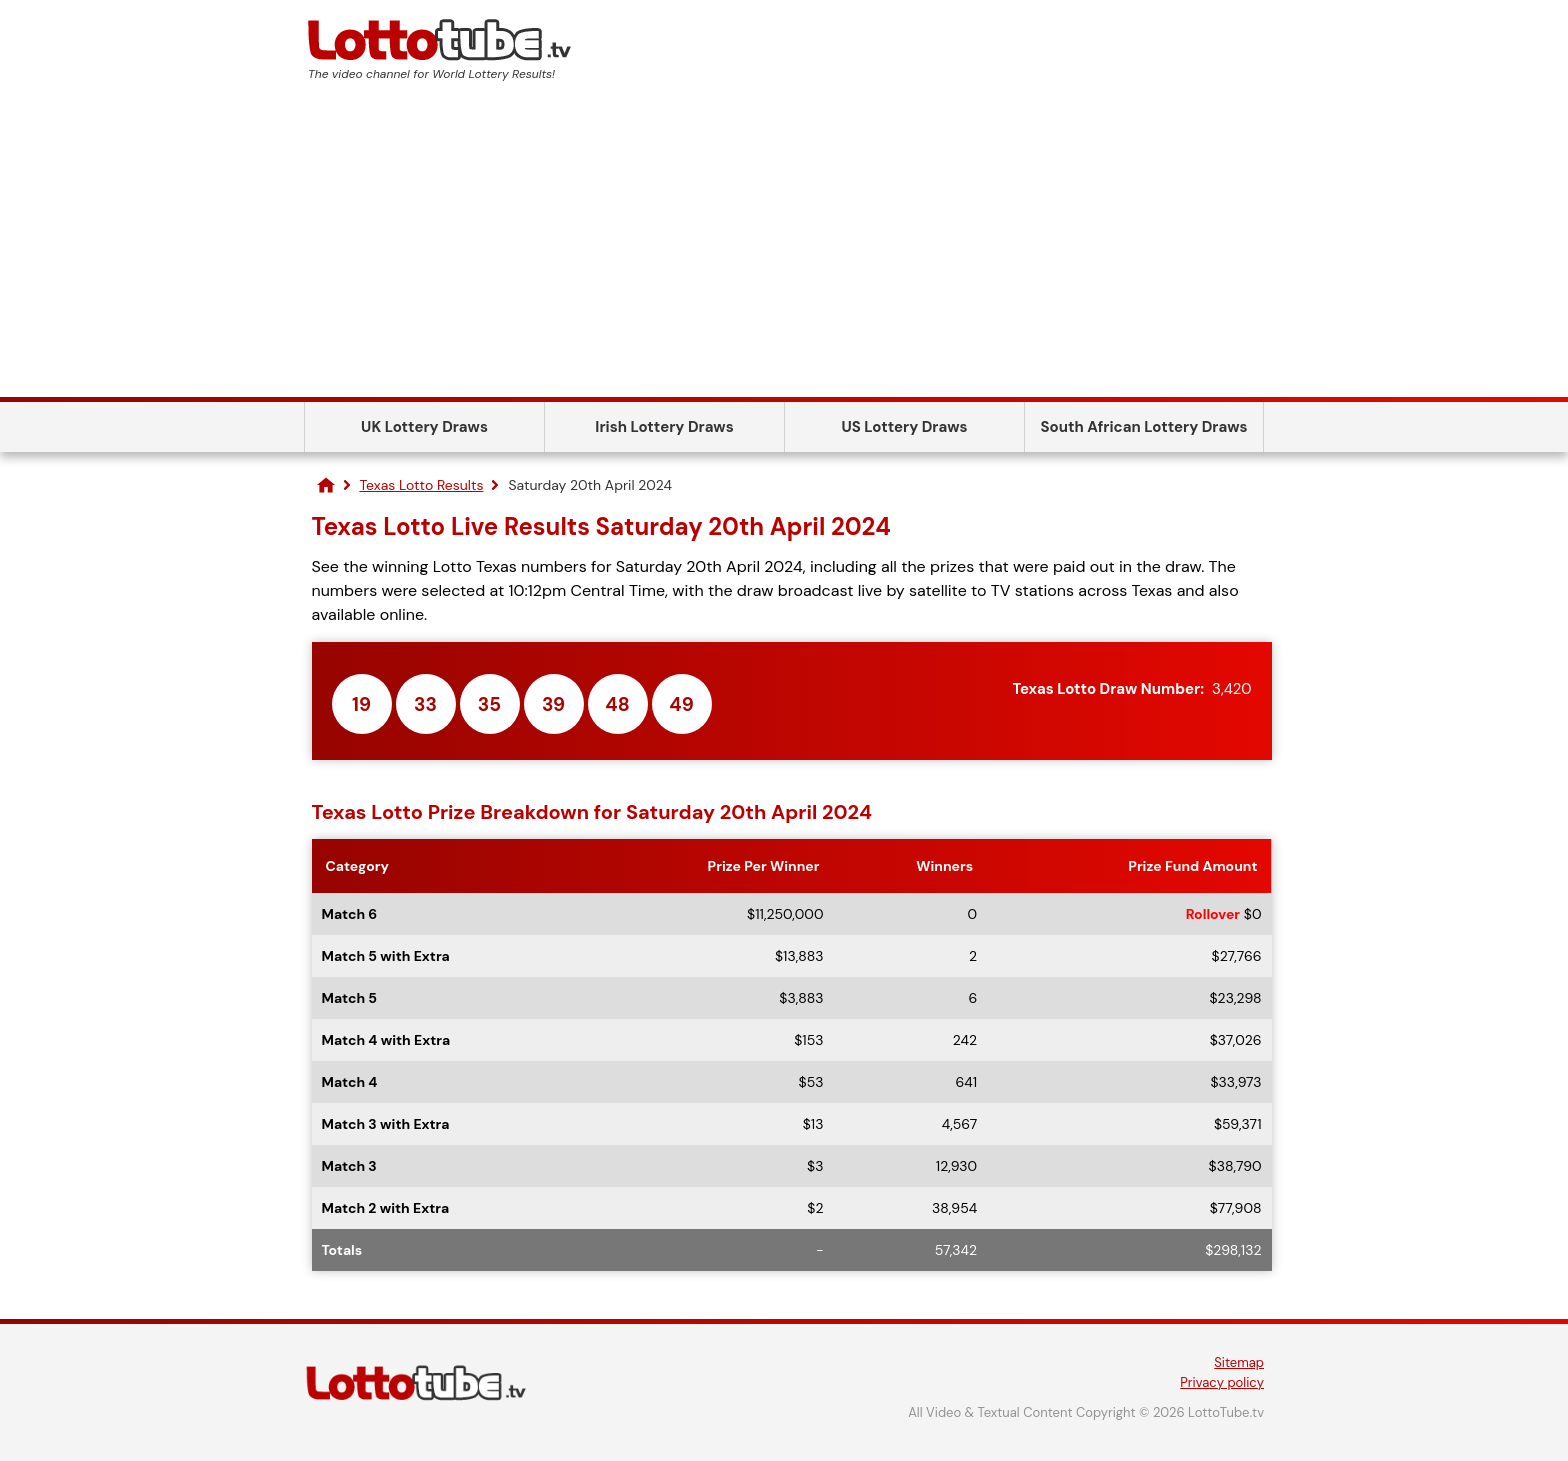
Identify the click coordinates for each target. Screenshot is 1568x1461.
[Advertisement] (784, 247)
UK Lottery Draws (424, 427)
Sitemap (1239, 1362)
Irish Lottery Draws (664, 427)
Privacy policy (1222, 1382)
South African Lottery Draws (1144, 427)
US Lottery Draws (904, 427)
